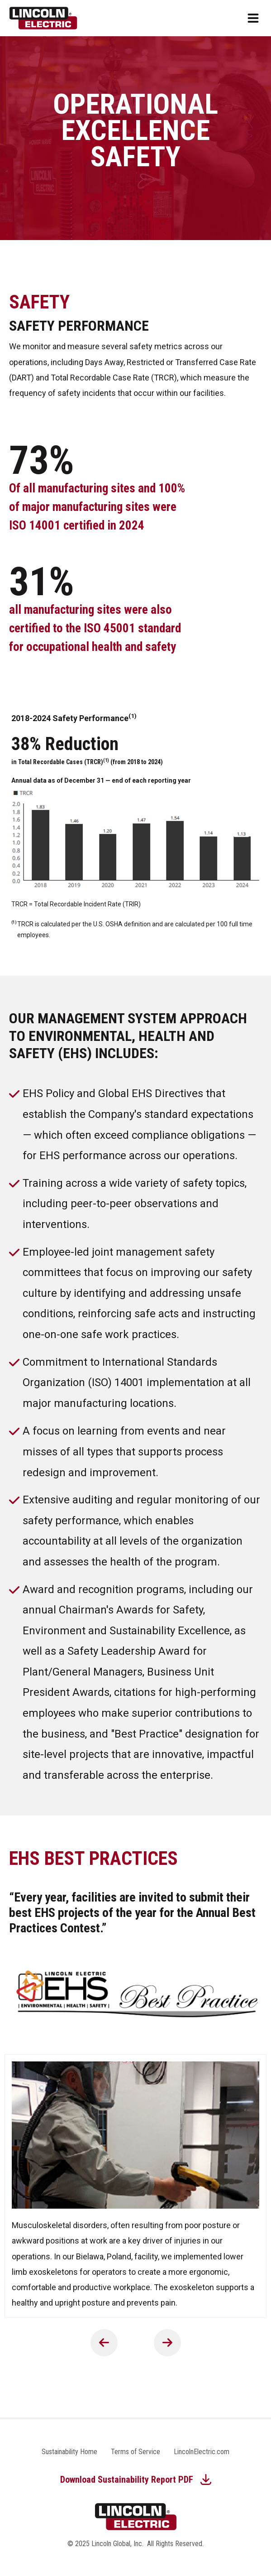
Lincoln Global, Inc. (117, 2543)
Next (167, 2342)
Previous (104, 2342)
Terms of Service (135, 2451)
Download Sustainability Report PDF (126, 2479)
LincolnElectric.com (201, 2451)
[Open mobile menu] (253, 18)
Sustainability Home (69, 2451)
